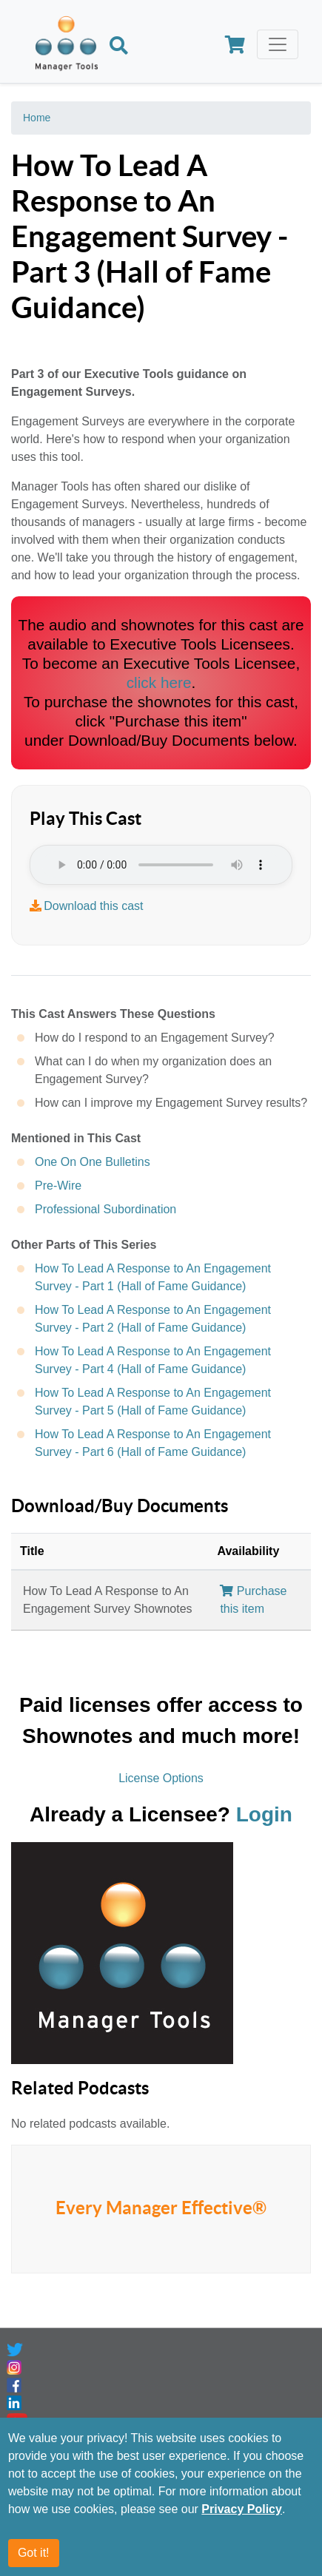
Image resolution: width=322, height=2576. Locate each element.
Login (264, 1814)
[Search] (119, 47)
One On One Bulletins (92, 1162)
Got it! (34, 2552)
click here (159, 682)
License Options (161, 1778)
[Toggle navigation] (277, 44)
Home (36, 118)
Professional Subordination (105, 1209)
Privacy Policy (241, 2509)
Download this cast (93, 906)
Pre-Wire (58, 1185)
